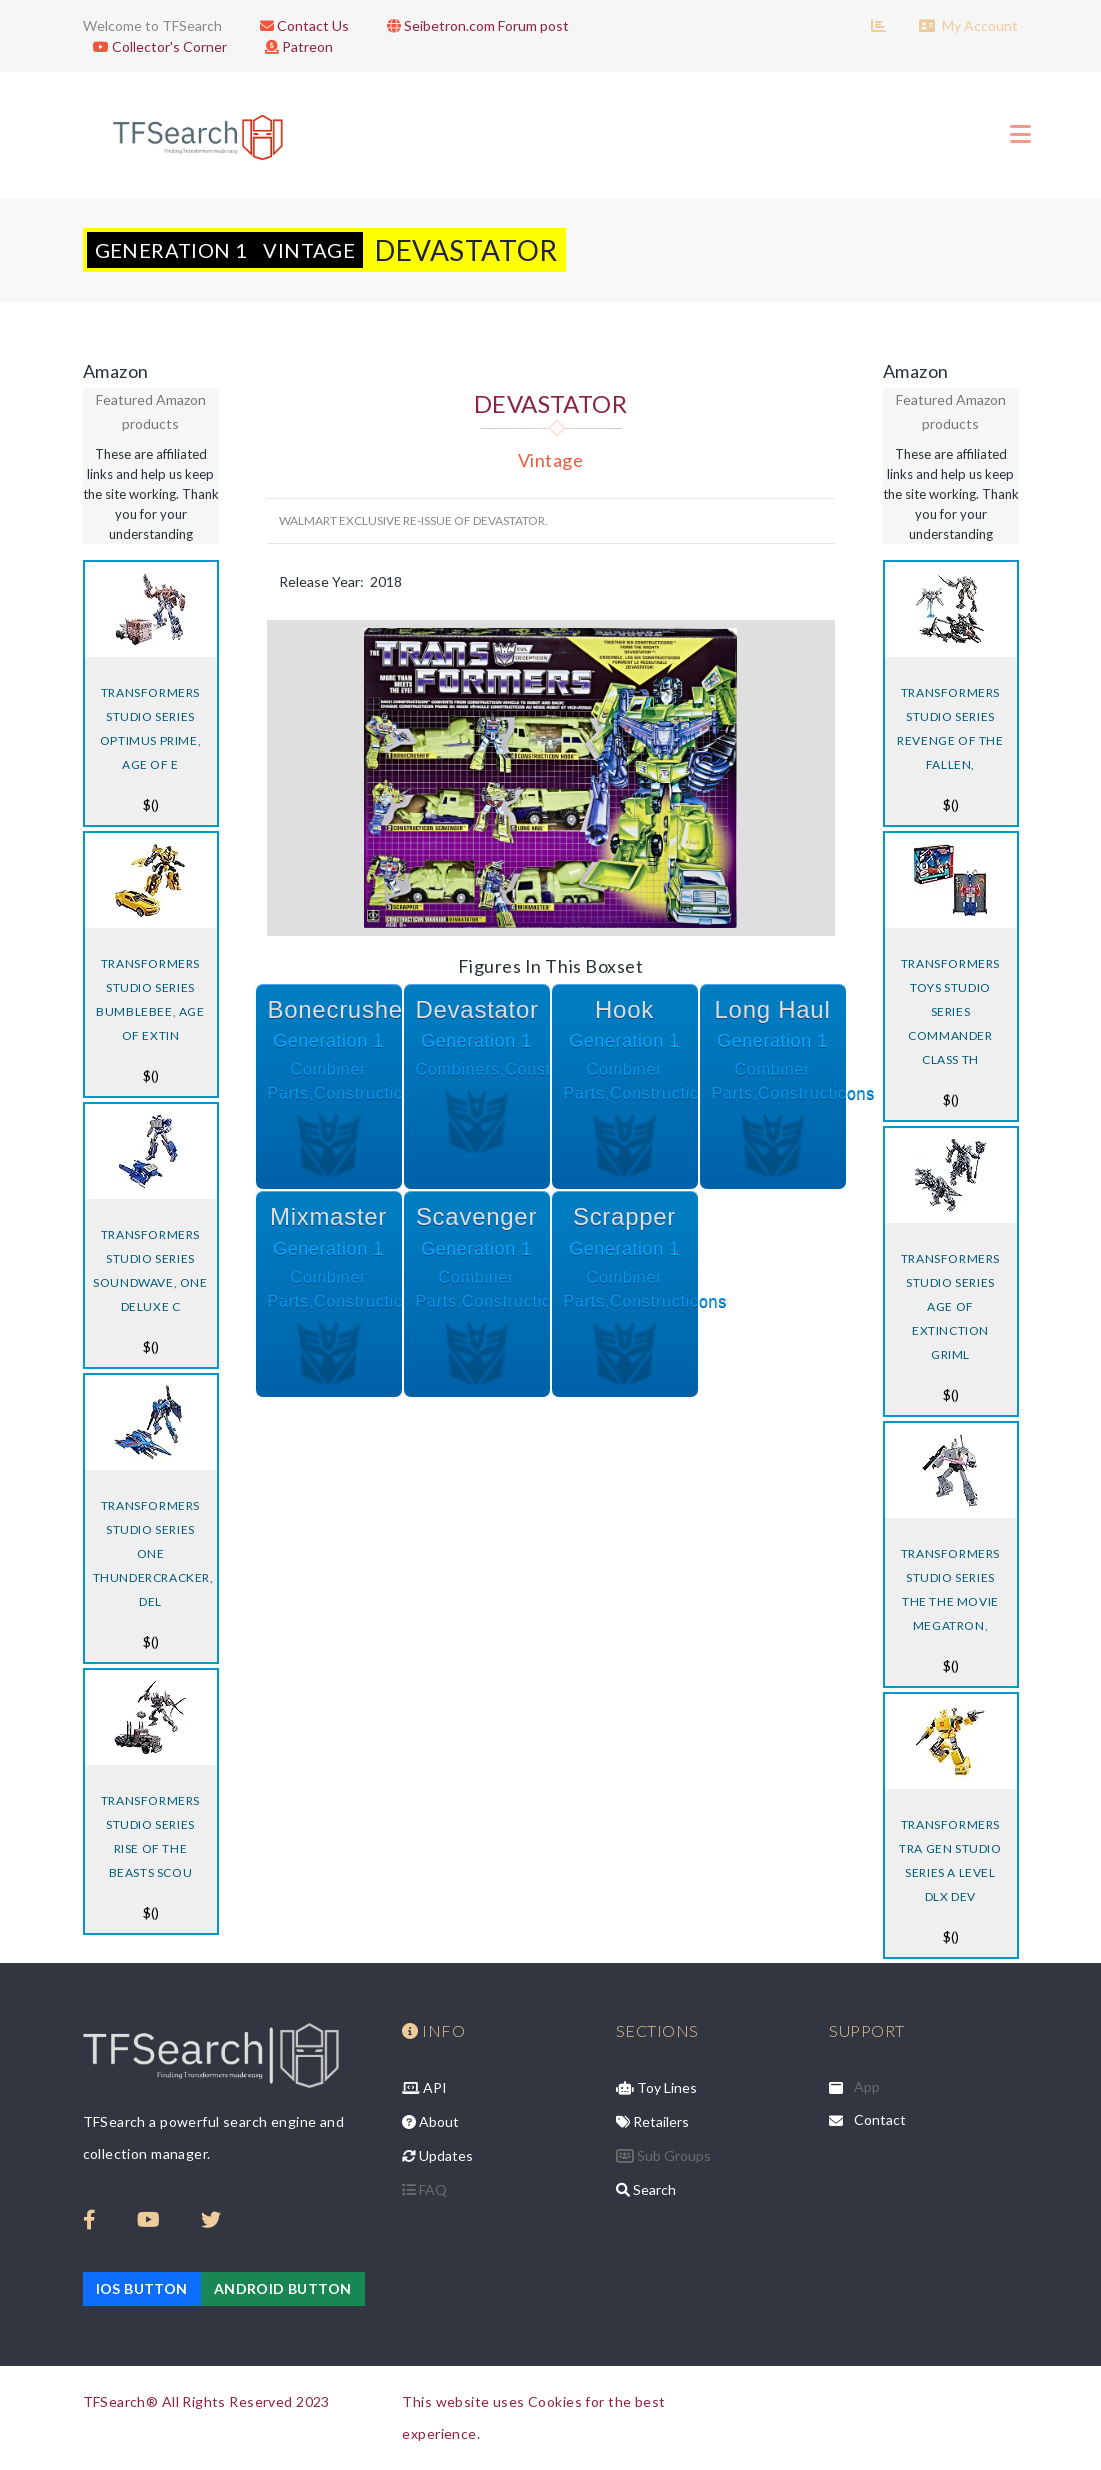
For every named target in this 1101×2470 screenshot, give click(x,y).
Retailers (652, 2121)
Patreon (294, 46)
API (424, 2087)
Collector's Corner (155, 46)
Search (646, 2189)
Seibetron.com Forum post (473, 25)
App (867, 2086)
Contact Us (299, 25)
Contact (880, 2119)
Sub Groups (663, 2155)
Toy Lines (656, 2087)
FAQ (424, 2189)
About (430, 2121)
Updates (437, 2155)
